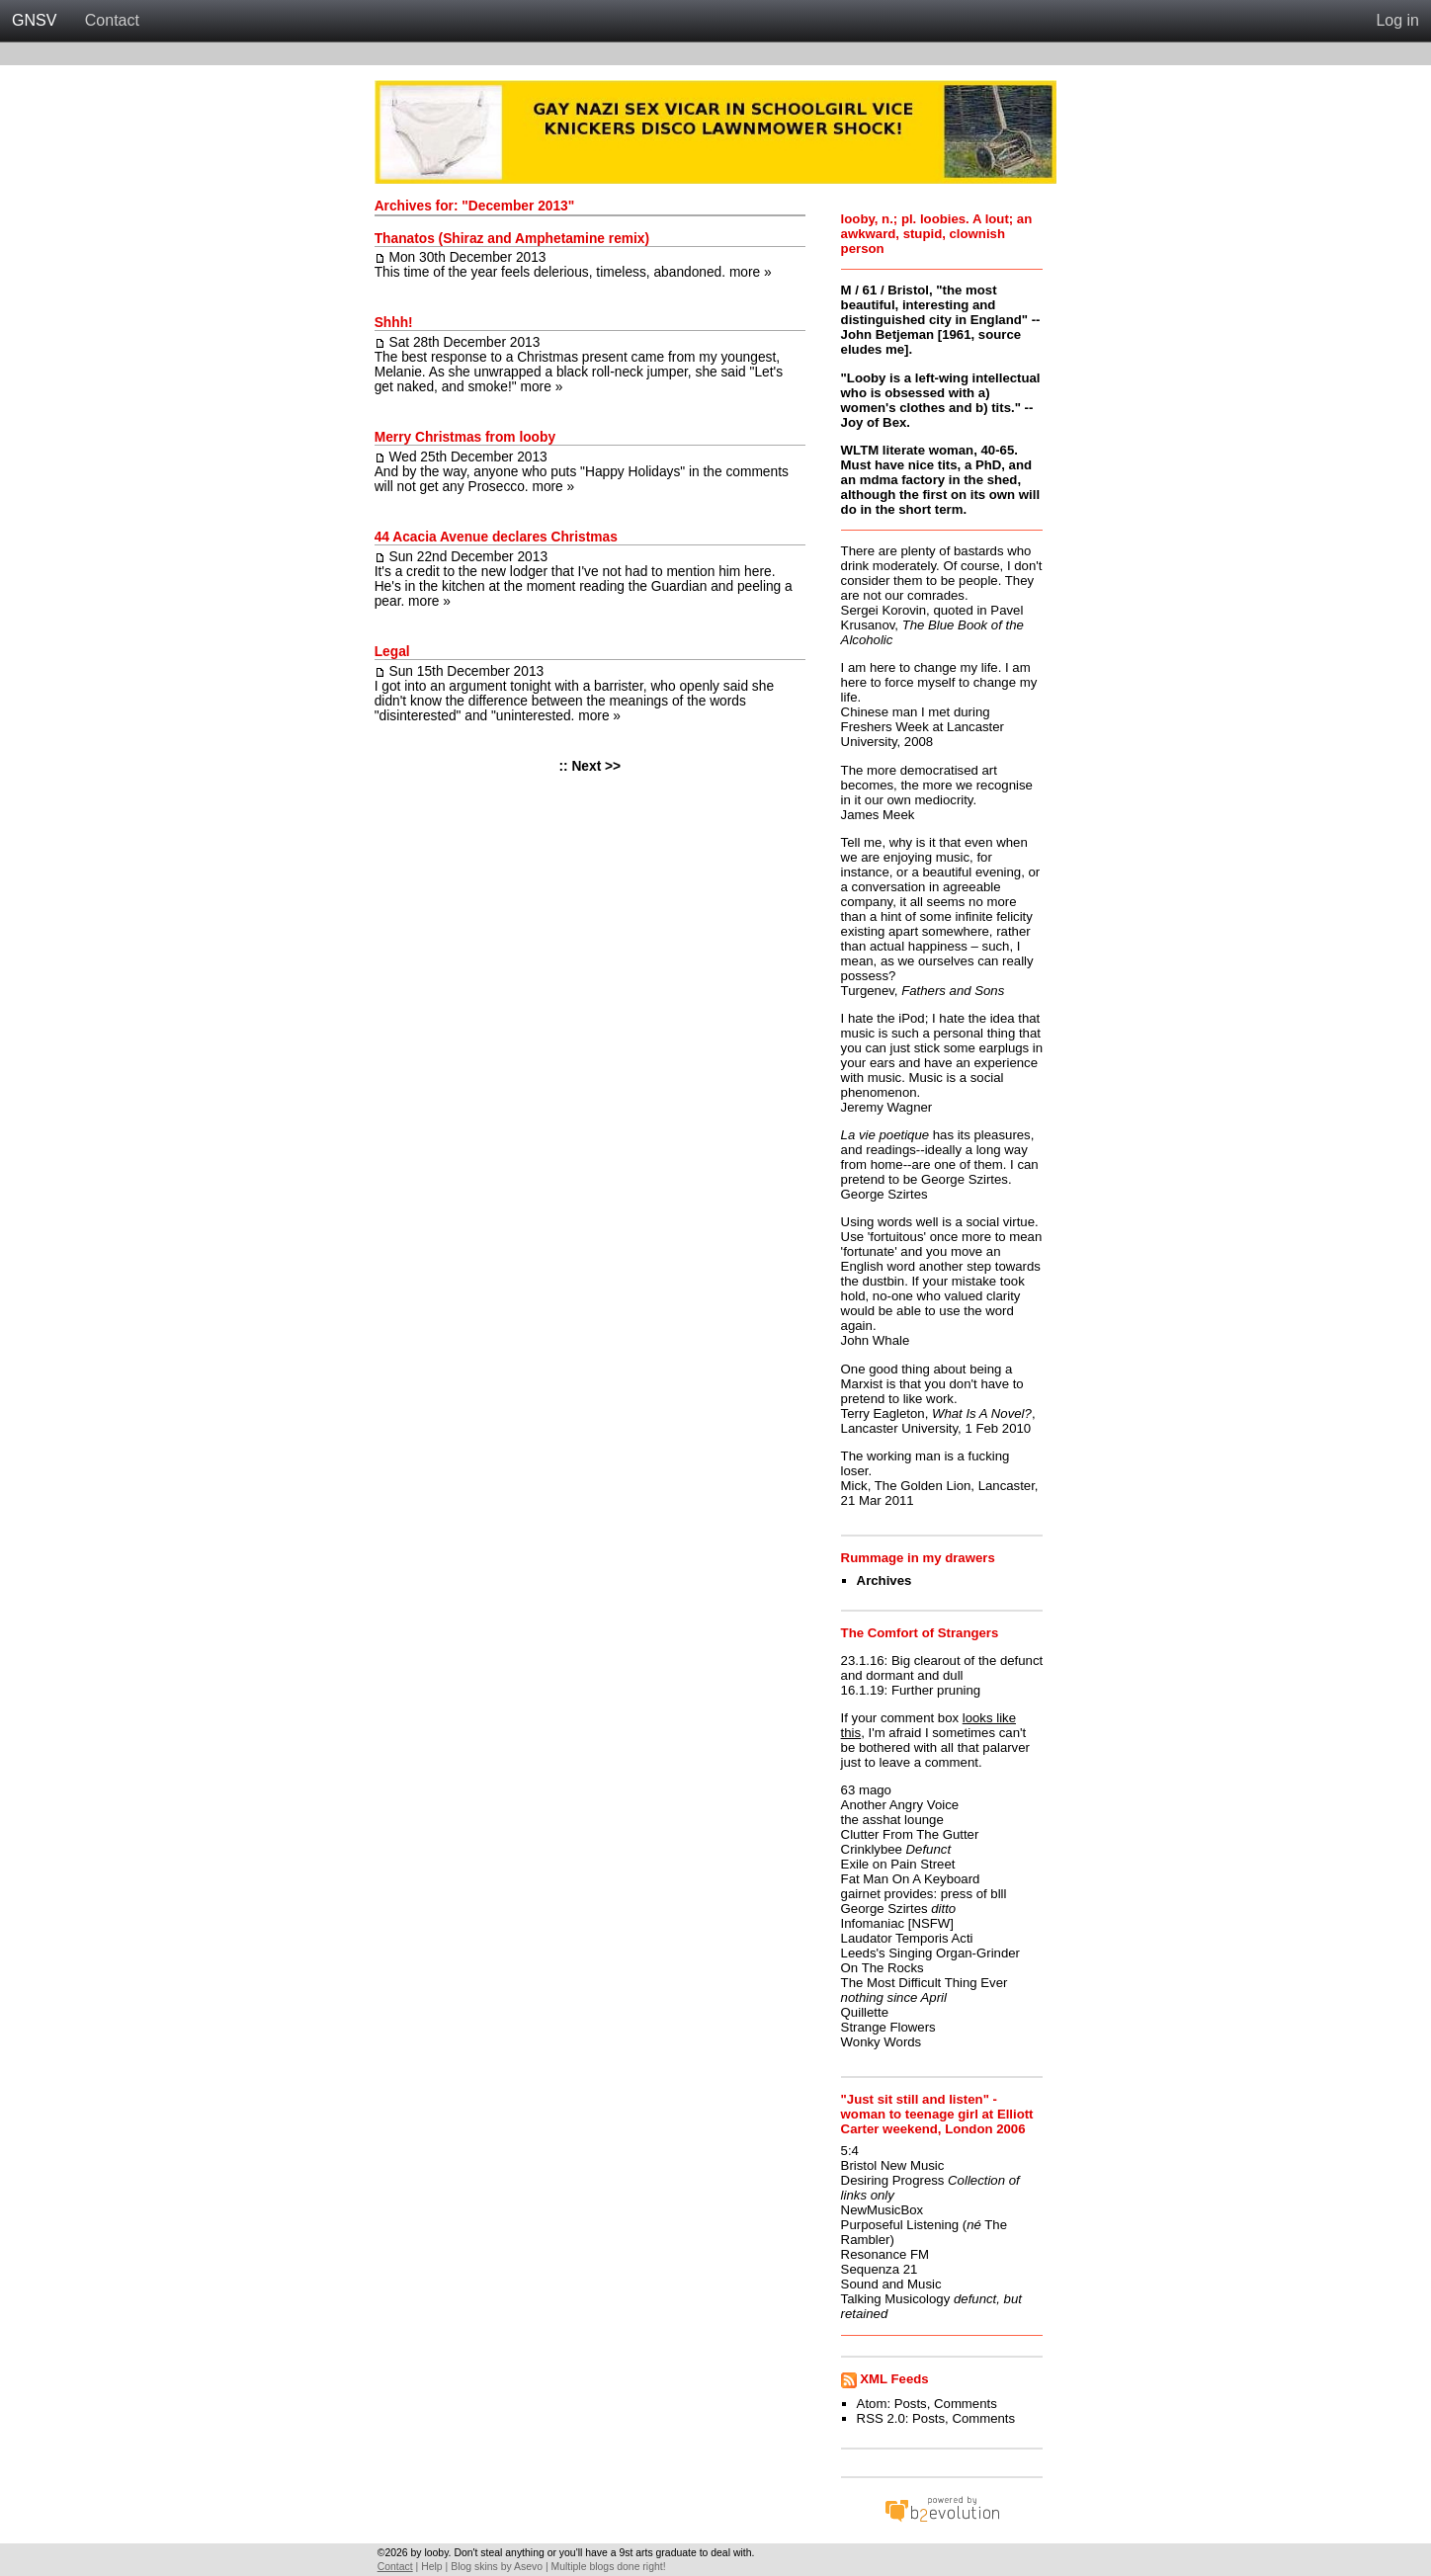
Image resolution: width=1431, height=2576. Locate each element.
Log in (1397, 20)
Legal (392, 651)
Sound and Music (891, 2284)
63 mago (866, 1790)
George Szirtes (884, 1908)
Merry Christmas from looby (465, 437)
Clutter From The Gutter (910, 1834)
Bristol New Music (893, 2165)
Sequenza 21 (879, 2269)
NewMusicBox (882, 2209)
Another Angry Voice (900, 1804)
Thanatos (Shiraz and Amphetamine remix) (512, 238)
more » (750, 272)
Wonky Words (881, 2042)
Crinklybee (871, 1849)
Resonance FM (885, 2254)
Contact (112, 20)
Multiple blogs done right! (608, 2566)
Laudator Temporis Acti (907, 1938)
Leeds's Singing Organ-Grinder (930, 1953)
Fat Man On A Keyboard (910, 1878)
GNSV (34, 20)
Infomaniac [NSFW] (897, 1923)
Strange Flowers (888, 2027)
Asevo (528, 2566)
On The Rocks (882, 1967)
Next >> (596, 766)
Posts (910, 2403)
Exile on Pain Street (898, 1864)
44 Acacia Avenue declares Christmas (496, 537)
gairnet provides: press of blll (924, 1893)
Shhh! (394, 322)
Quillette (864, 2012)
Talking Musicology (896, 2298)
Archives (884, 1580)
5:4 (850, 2150)
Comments (965, 2403)
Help (431, 2566)
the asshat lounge (892, 1819)
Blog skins (474, 2566)
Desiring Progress (893, 2180)
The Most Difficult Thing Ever (924, 1982)
